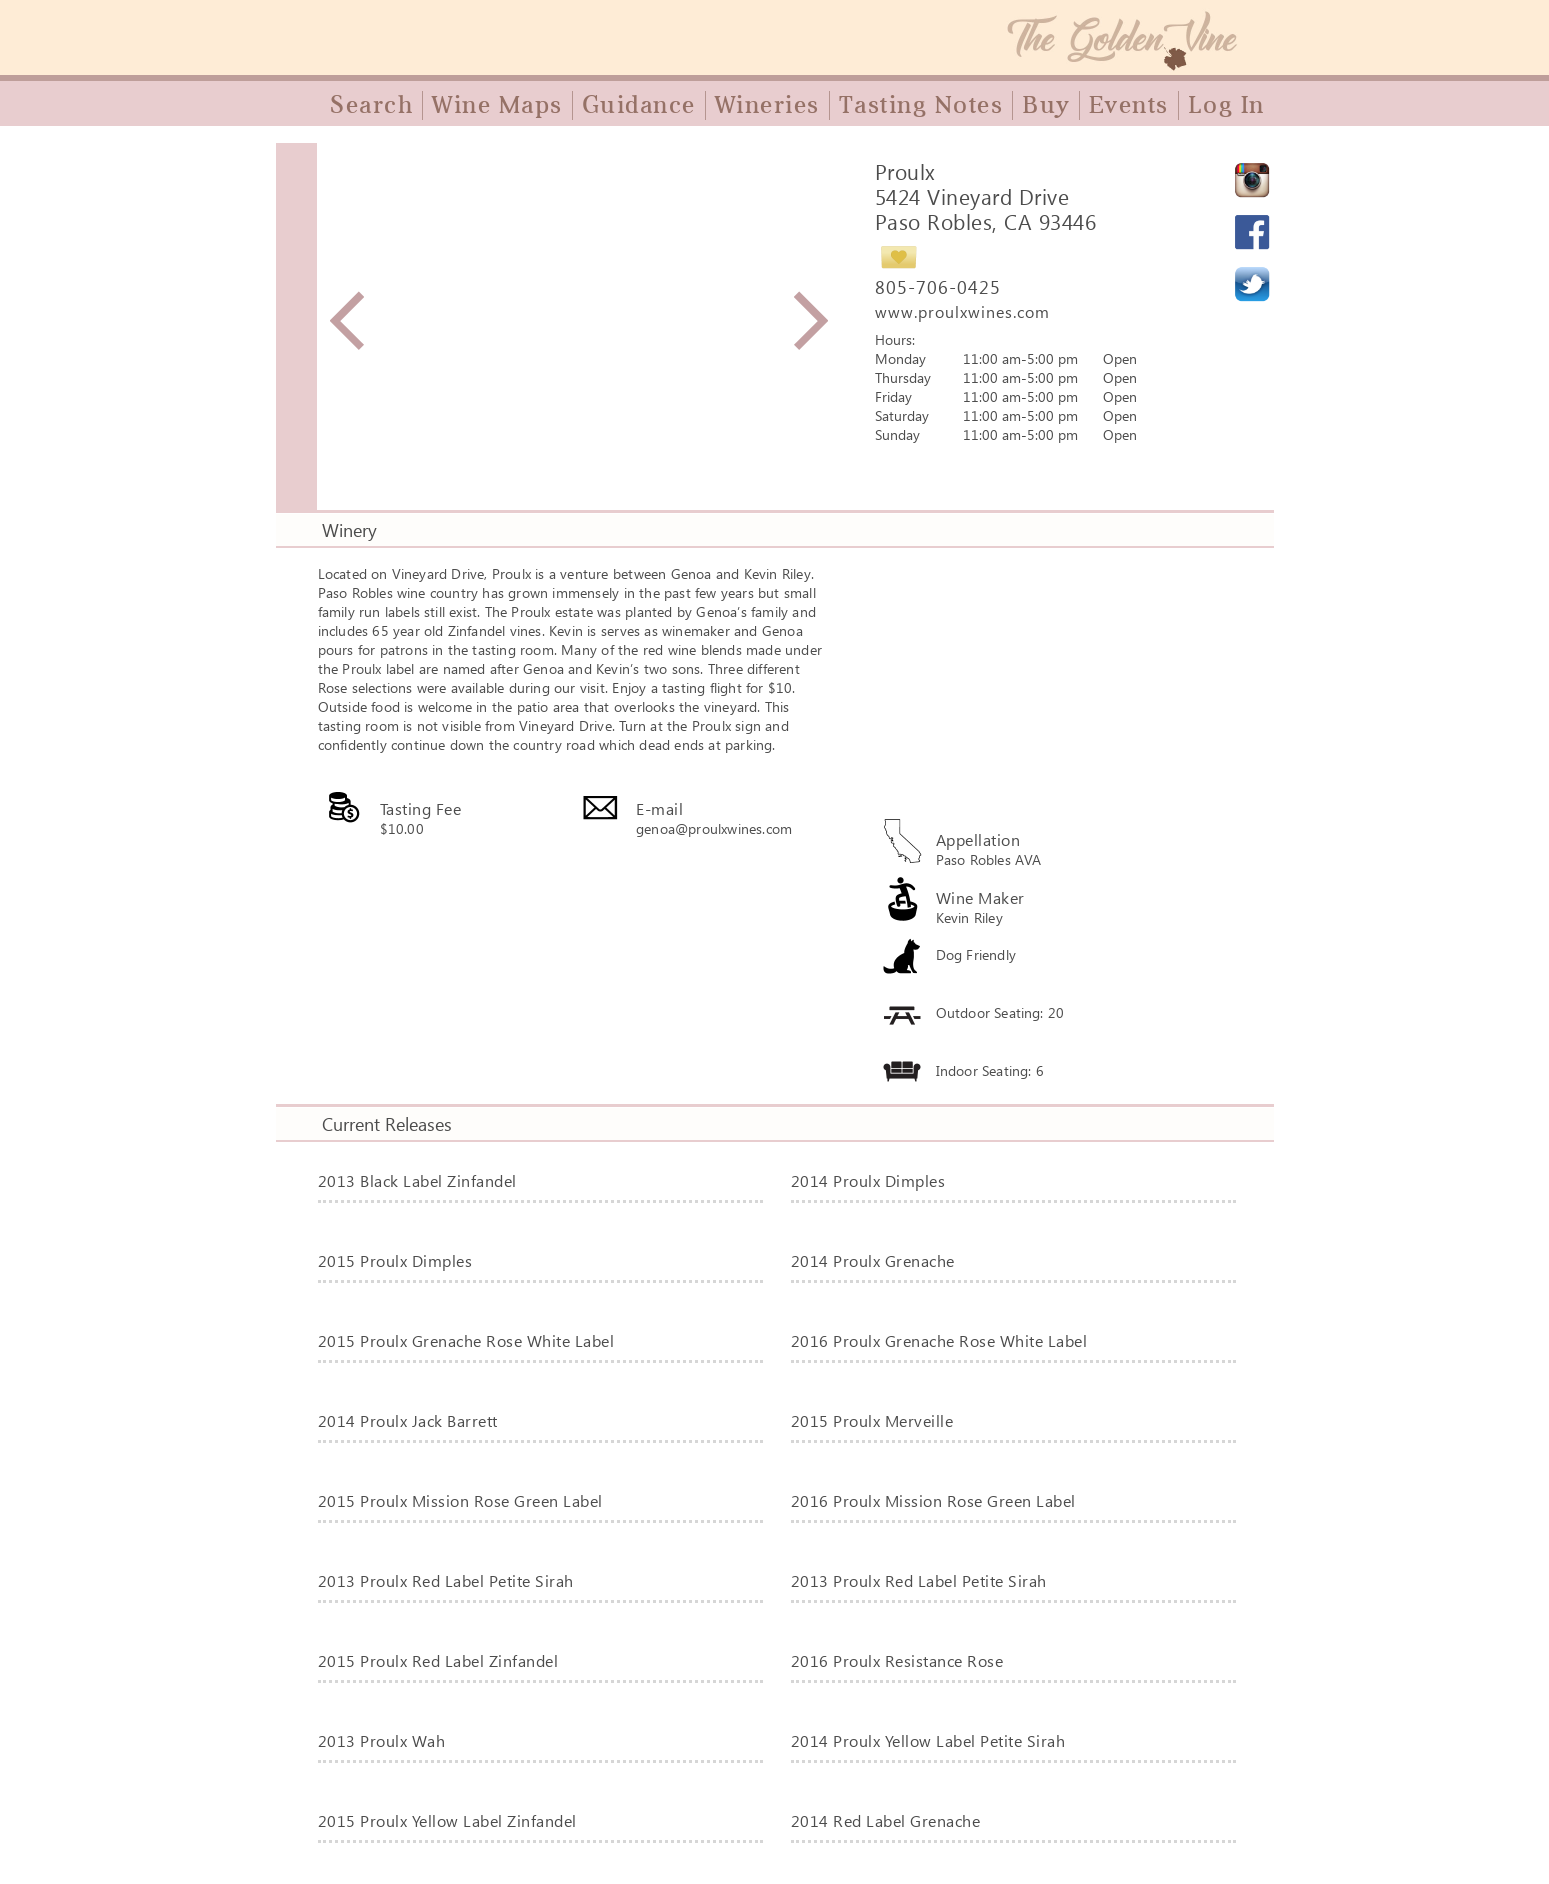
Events (1129, 105)
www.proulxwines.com (962, 311)
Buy (1046, 105)
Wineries (767, 105)
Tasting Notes (921, 105)
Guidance (639, 105)
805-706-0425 (938, 287)
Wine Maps (497, 105)
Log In (1226, 105)
